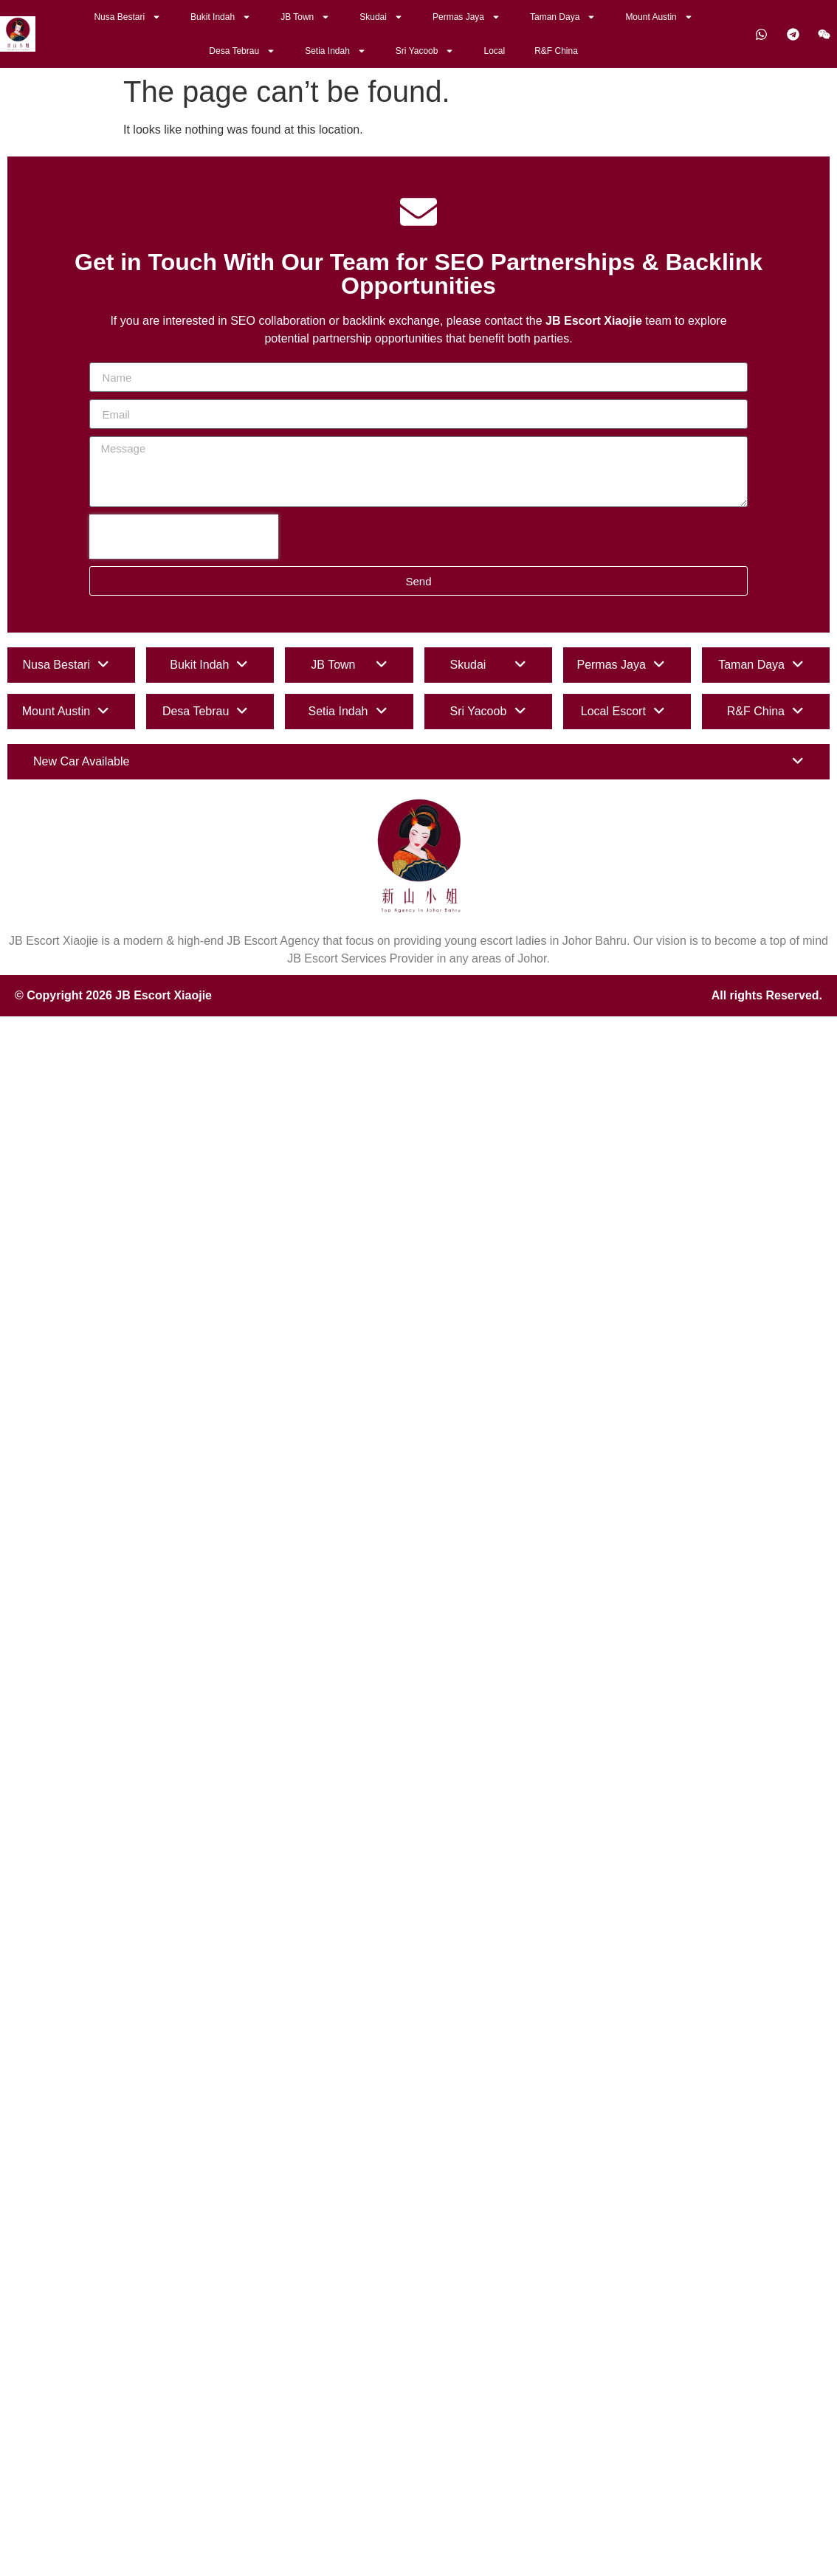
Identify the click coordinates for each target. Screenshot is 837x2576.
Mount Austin (658, 17)
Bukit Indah (220, 17)
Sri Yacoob (425, 51)
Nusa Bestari (127, 17)
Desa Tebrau (242, 51)
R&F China (556, 51)
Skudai (381, 17)
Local (494, 51)
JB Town (305, 17)
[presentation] (183, 536)
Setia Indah (335, 51)
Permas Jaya (466, 17)
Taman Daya (563, 17)
